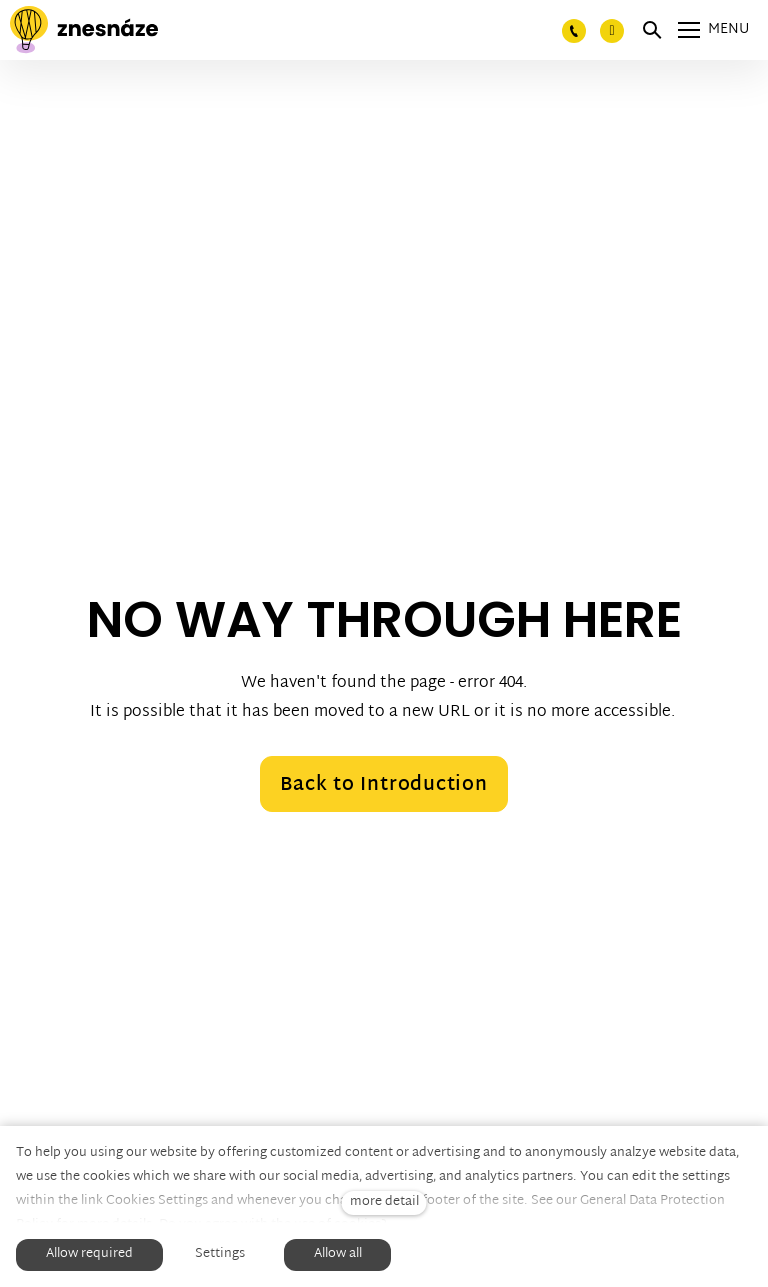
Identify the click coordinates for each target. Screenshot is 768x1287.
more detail (384, 1202)
